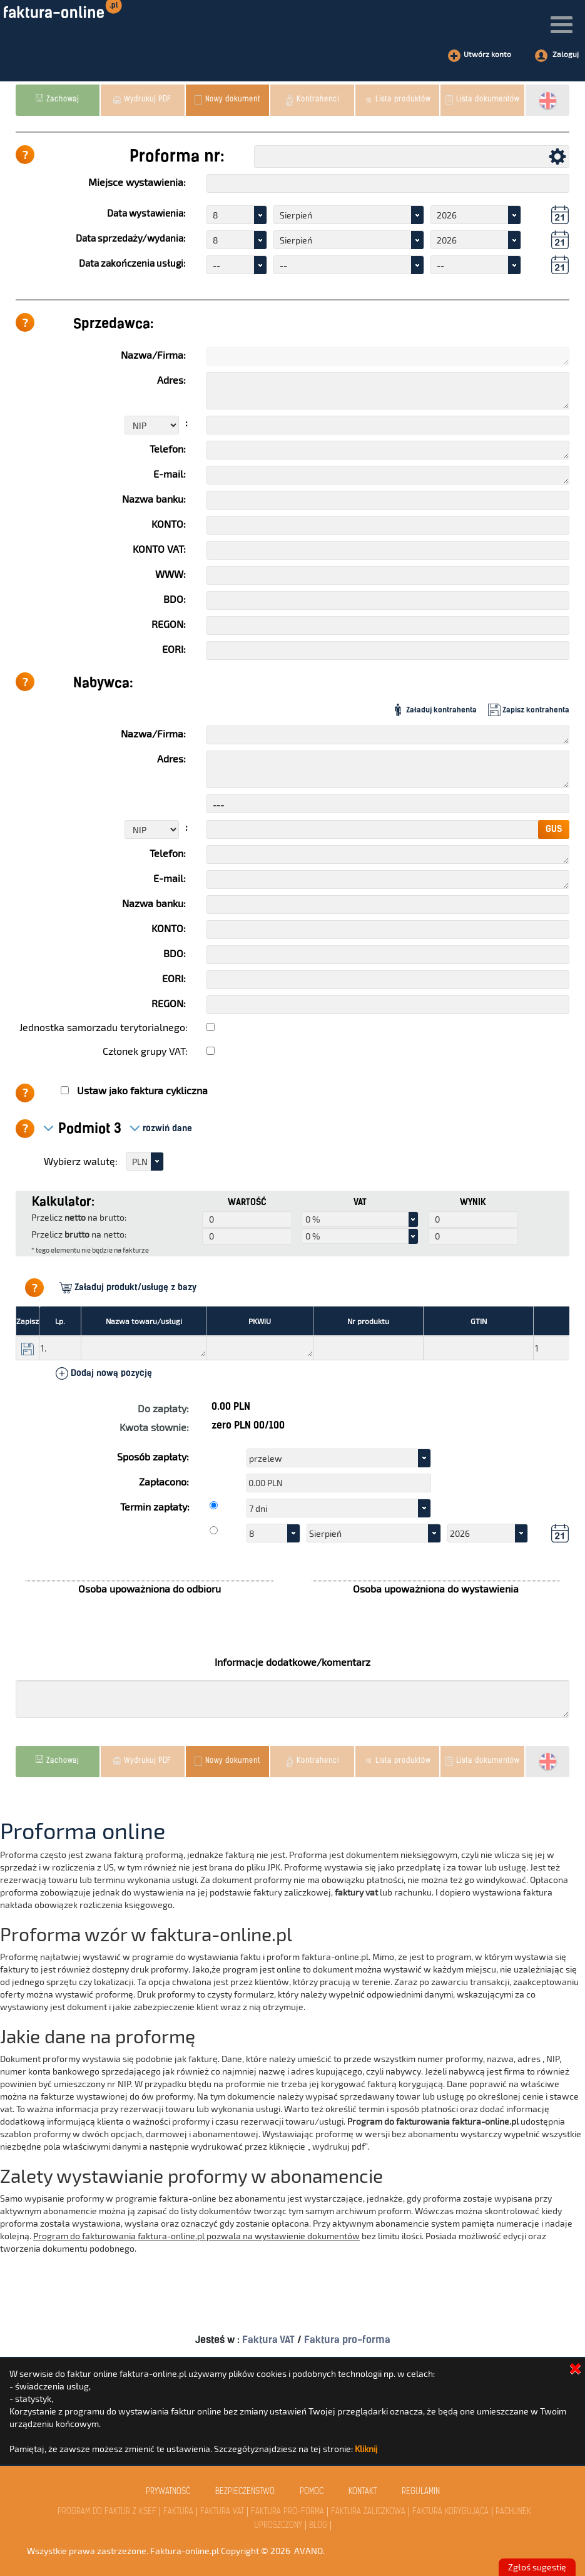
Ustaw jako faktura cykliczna (142, 1090)
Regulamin (421, 2491)
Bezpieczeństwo (245, 2491)
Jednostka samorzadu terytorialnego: (103, 1027)
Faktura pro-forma (347, 2340)
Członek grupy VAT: (145, 1051)
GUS (554, 829)
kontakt (362, 2491)
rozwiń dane (161, 1128)
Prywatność (168, 2491)
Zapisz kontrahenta (528, 710)
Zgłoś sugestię (537, 2567)
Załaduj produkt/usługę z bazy (127, 1287)
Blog (318, 2525)
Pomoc (311, 2491)
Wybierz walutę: (81, 1161)
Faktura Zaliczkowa (368, 2512)
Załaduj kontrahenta (434, 710)
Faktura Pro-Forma (287, 2512)
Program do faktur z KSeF (107, 2512)
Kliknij (366, 2448)
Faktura (178, 2512)
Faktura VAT (269, 2340)
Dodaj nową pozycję (104, 1373)
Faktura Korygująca (450, 2512)
